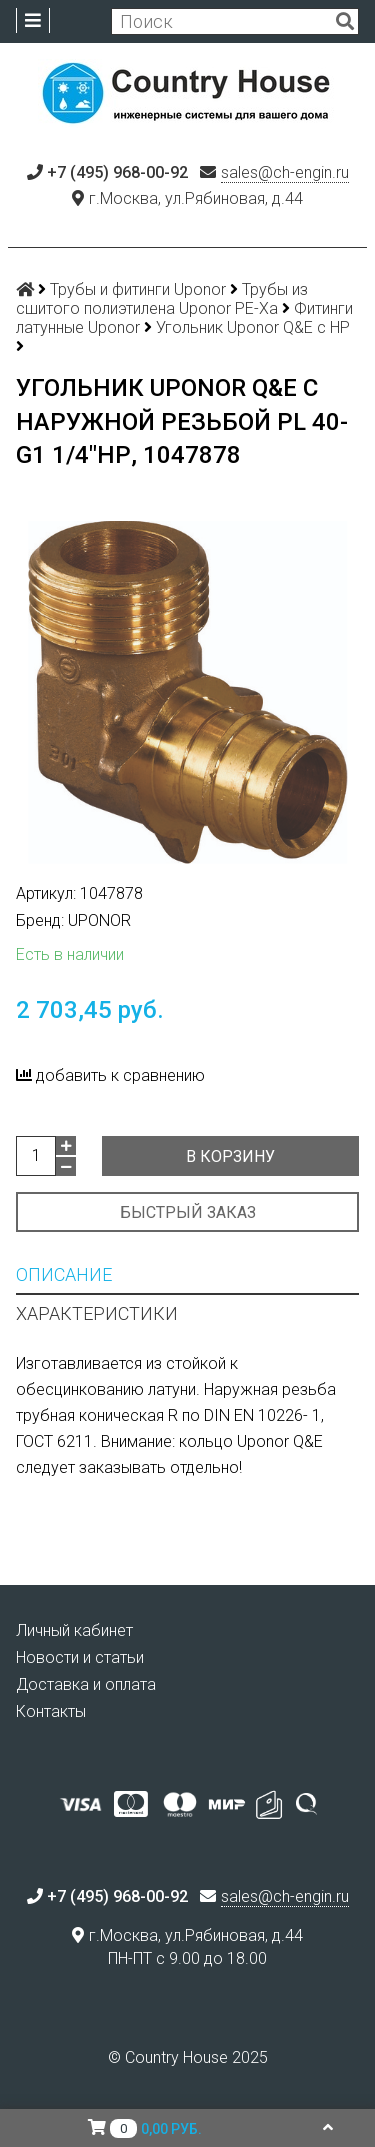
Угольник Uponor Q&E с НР (253, 327)
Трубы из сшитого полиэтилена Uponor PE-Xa (162, 299)
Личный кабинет (74, 1630)
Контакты (51, 1711)
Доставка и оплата (86, 1684)
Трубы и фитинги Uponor (138, 289)
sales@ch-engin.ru (285, 172)
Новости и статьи (80, 1657)
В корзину (230, 1156)
